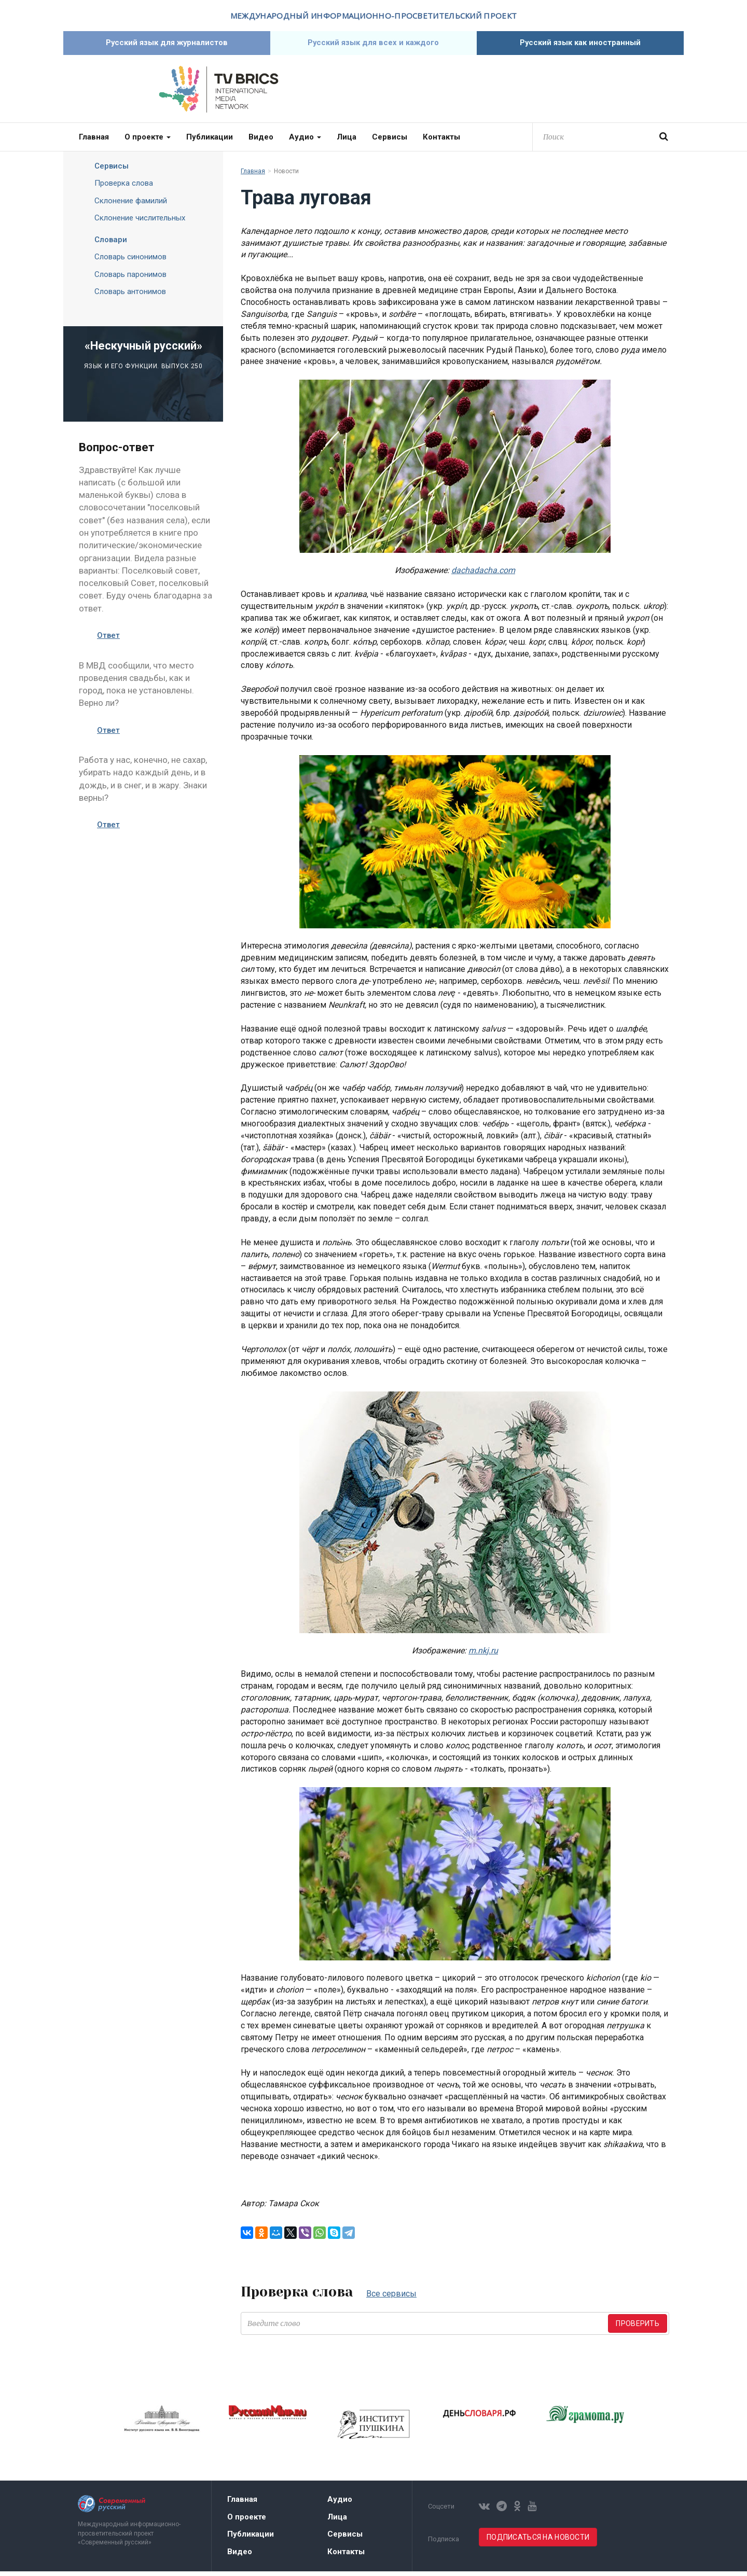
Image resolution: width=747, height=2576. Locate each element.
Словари (103, 244)
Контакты (441, 141)
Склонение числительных (139, 222)
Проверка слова (123, 187)
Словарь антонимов (130, 296)
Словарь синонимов (130, 261)
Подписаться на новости (538, 2542)
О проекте (148, 141)
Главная (94, 141)
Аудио (305, 141)
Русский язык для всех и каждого (373, 45)
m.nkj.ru (483, 1655)
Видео (260, 141)
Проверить (637, 2328)
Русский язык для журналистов (167, 45)
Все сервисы (391, 2298)
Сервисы (389, 141)
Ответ (108, 640)
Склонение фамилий (130, 205)
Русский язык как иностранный (580, 45)
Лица (346, 141)
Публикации (209, 141)
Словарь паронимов (130, 279)
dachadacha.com (483, 575)
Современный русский (528, 94)
